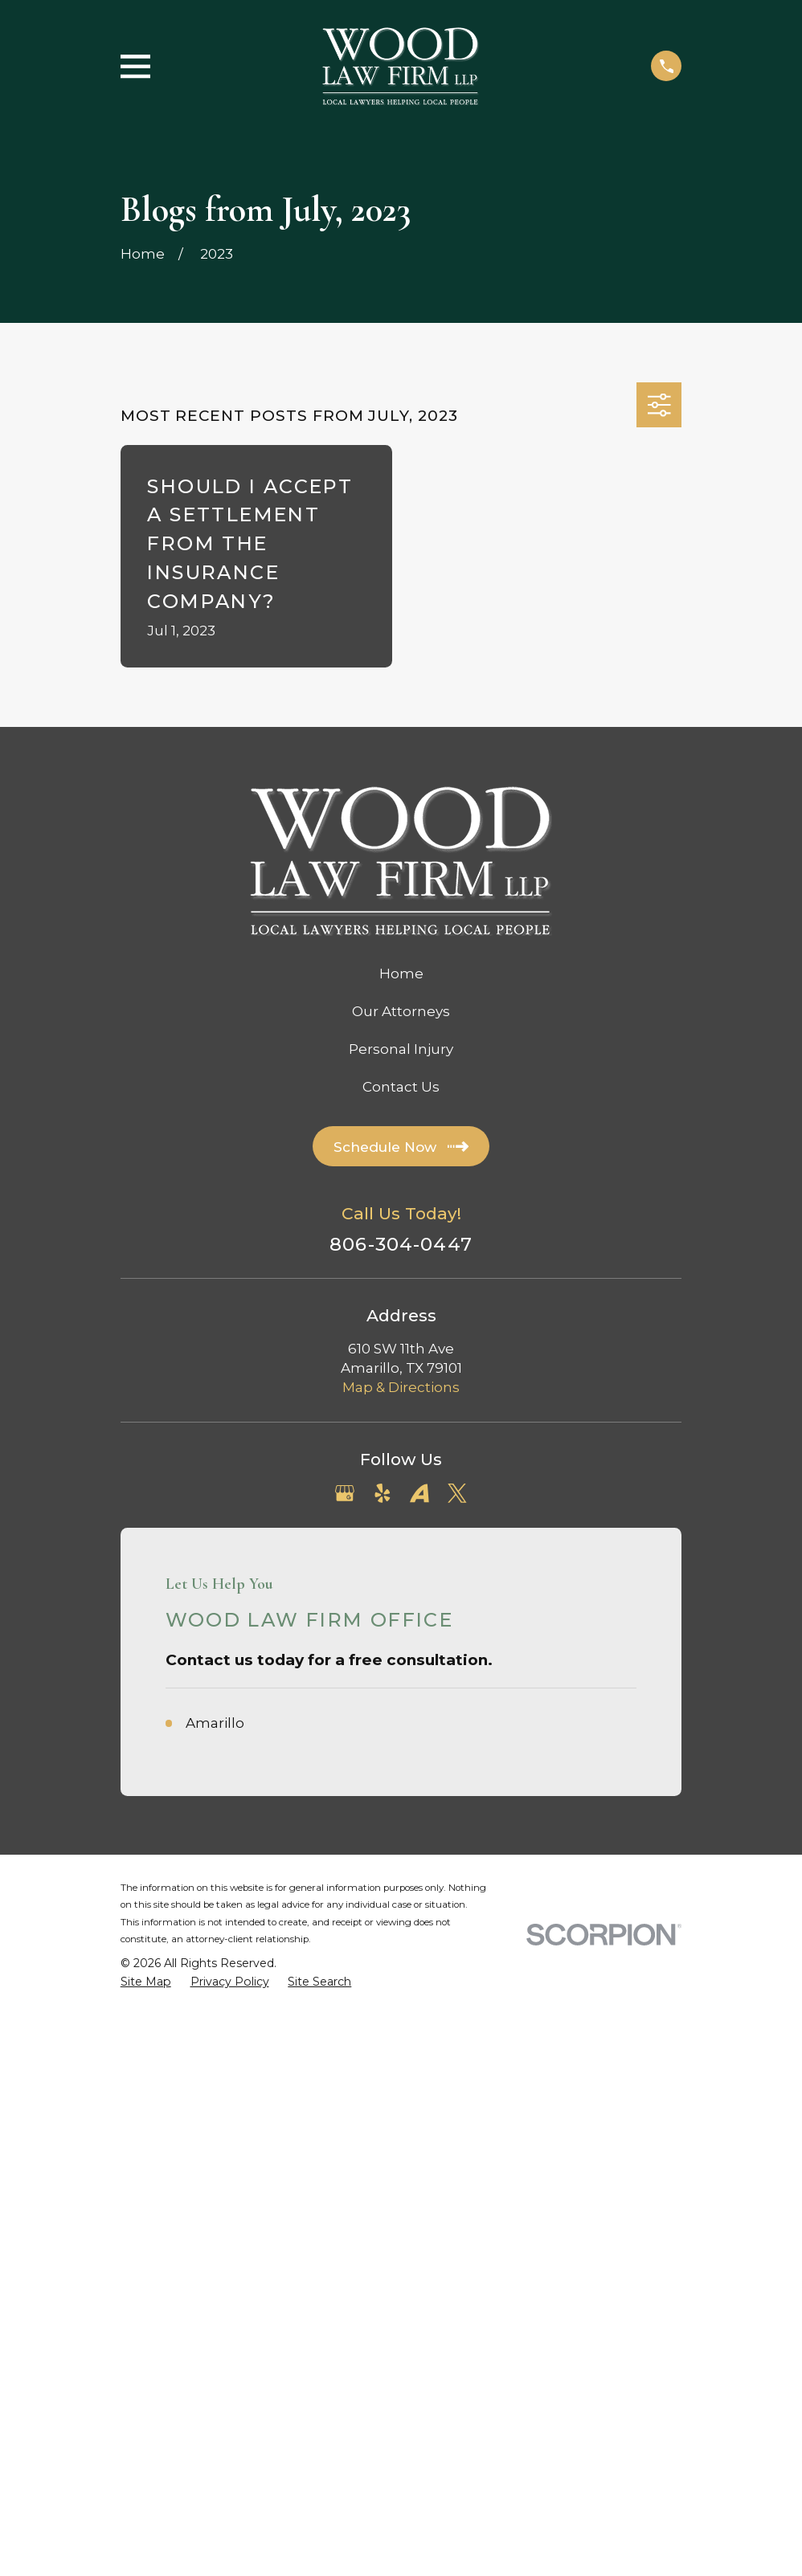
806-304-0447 (401, 1244)
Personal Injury (401, 1049)
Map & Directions (401, 1387)
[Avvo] (419, 1493)
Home (401, 973)
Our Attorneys (401, 1011)
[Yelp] (382, 1493)
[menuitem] (146, 1982)
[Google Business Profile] (344, 1493)
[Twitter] (457, 1493)
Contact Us (401, 1087)
